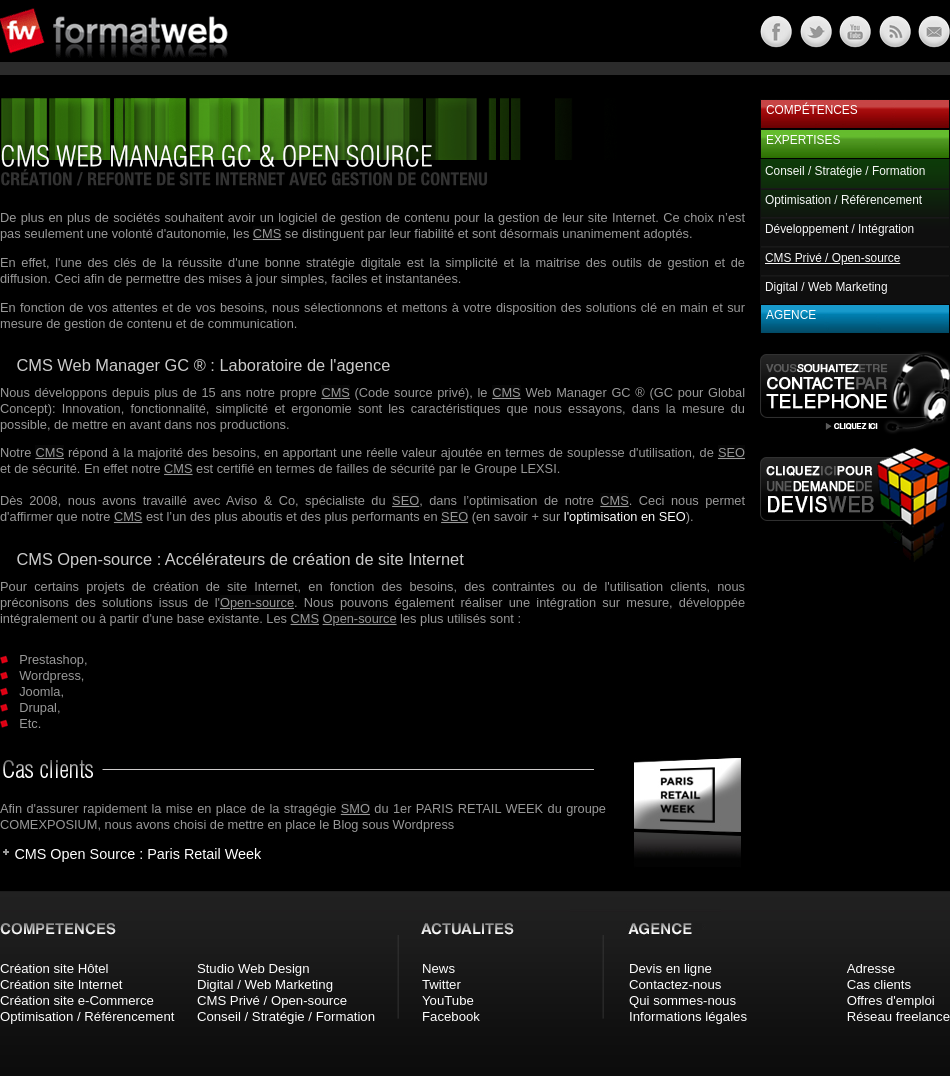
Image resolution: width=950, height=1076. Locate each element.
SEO (731, 452)
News (438, 968)
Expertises (803, 140)
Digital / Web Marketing (826, 287)
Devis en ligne (670, 968)
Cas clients (879, 984)
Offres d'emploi (891, 1000)
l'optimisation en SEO (625, 516)
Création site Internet (61, 984)
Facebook (451, 1016)
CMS (267, 233)
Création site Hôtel (54, 968)
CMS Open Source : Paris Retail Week (137, 854)
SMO (355, 808)
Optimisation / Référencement (843, 200)
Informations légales (688, 1016)
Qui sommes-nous (682, 1000)
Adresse (871, 968)
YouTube (448, 1000)
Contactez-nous (675, 984)
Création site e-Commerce (77, 1000)
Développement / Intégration (839, 229)
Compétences (812, 110)
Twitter (441, 984)
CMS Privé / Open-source (272, 1000)
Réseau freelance (898, 1016)
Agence (791, 315)
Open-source (257, 602)
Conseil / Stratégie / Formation (845, 171)
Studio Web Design (253, 968)
